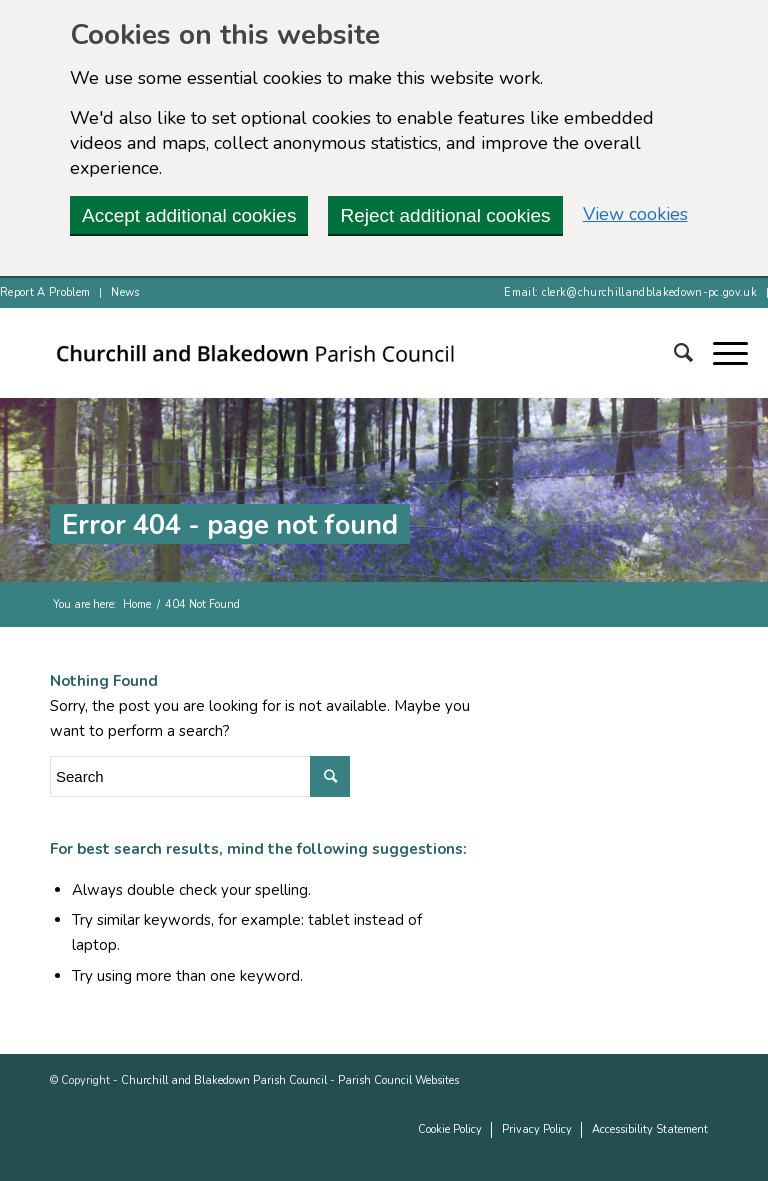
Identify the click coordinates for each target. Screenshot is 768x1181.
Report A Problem (45, 292)
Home (137, 604)
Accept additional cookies (189, 215)
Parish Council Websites (398, 1080)
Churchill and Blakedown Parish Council (224, 1080)
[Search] (673, 353)
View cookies (635, 214)
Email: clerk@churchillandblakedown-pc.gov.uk (630, 292)
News (125, 292)
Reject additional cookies (445, 215)
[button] (720, 353)
